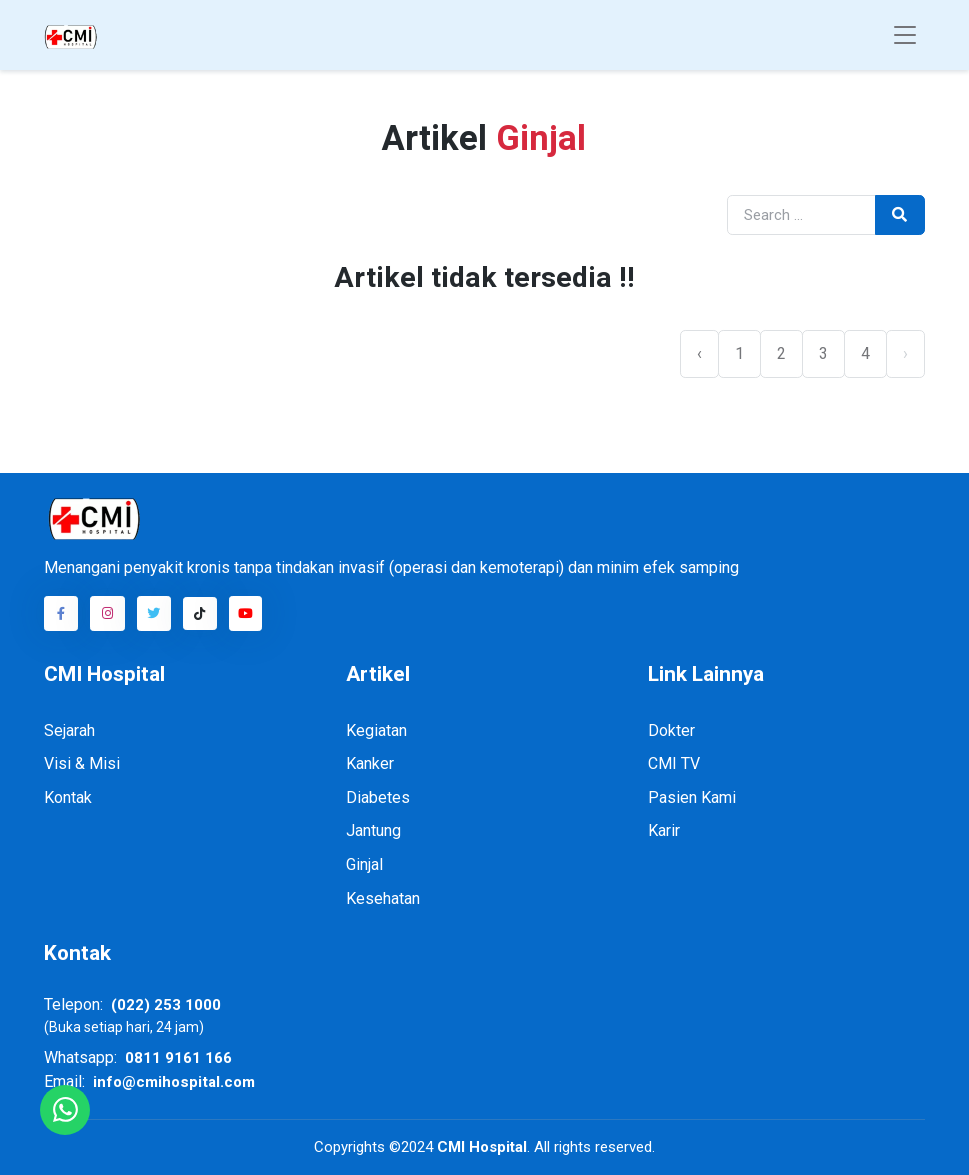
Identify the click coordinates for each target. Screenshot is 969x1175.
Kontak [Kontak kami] (68, 797)
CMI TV (674, 763)
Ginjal (364, 864)
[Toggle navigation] (905, 35)
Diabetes (378, 797)
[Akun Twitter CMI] (154, 613)
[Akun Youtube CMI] (246, 613)
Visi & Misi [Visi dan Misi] (82, 763)
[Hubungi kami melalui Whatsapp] (65, 1110)
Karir (664, 830)
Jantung (373, 830)
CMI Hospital (480, 1147)
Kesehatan (383, 898)
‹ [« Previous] (699, 353)
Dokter (671, 730)
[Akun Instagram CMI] (107, 613)
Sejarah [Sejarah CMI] (69, 730)
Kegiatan (376, 730)
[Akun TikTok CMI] (200, 614)
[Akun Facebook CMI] (61, 613)
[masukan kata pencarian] (801, 215)
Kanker (370, 763)
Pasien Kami (692, 797)
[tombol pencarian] (900, 215)
